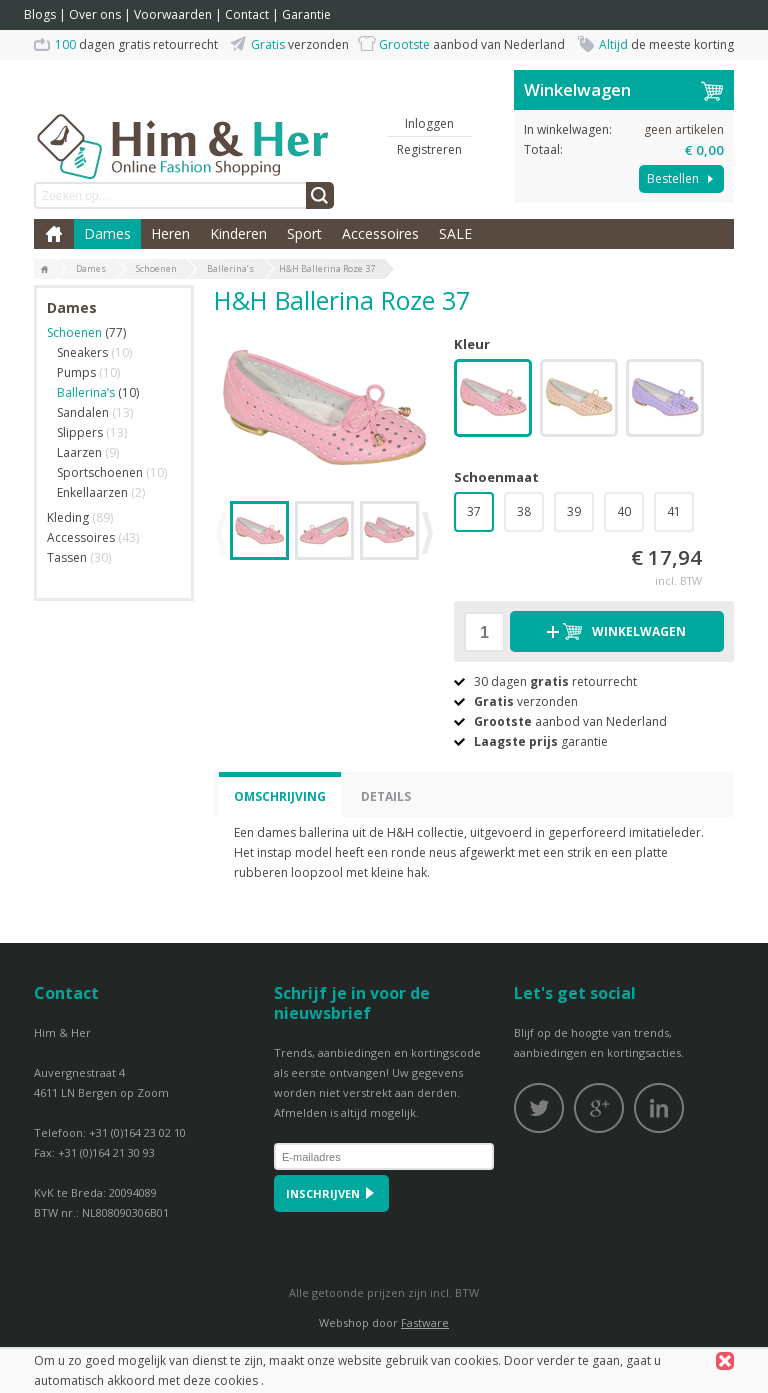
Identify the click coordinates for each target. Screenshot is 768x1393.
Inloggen (429, 123)
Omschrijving (280, 796)
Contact (247, 14)
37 (474, 511)
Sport (304, 233)
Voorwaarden (173, 14)
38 (524, 511)
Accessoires (380, 233)
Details (386, 796)
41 (674, 511)
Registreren (429, 149)
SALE (455, 233)
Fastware (425, 1322)
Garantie (306, 14)
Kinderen (238, 233)
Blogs (40, 14)
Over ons (95, 14)
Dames (107, 233)
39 (574, 511)
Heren (170, 233)
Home (54, 234)
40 (624, 511)
